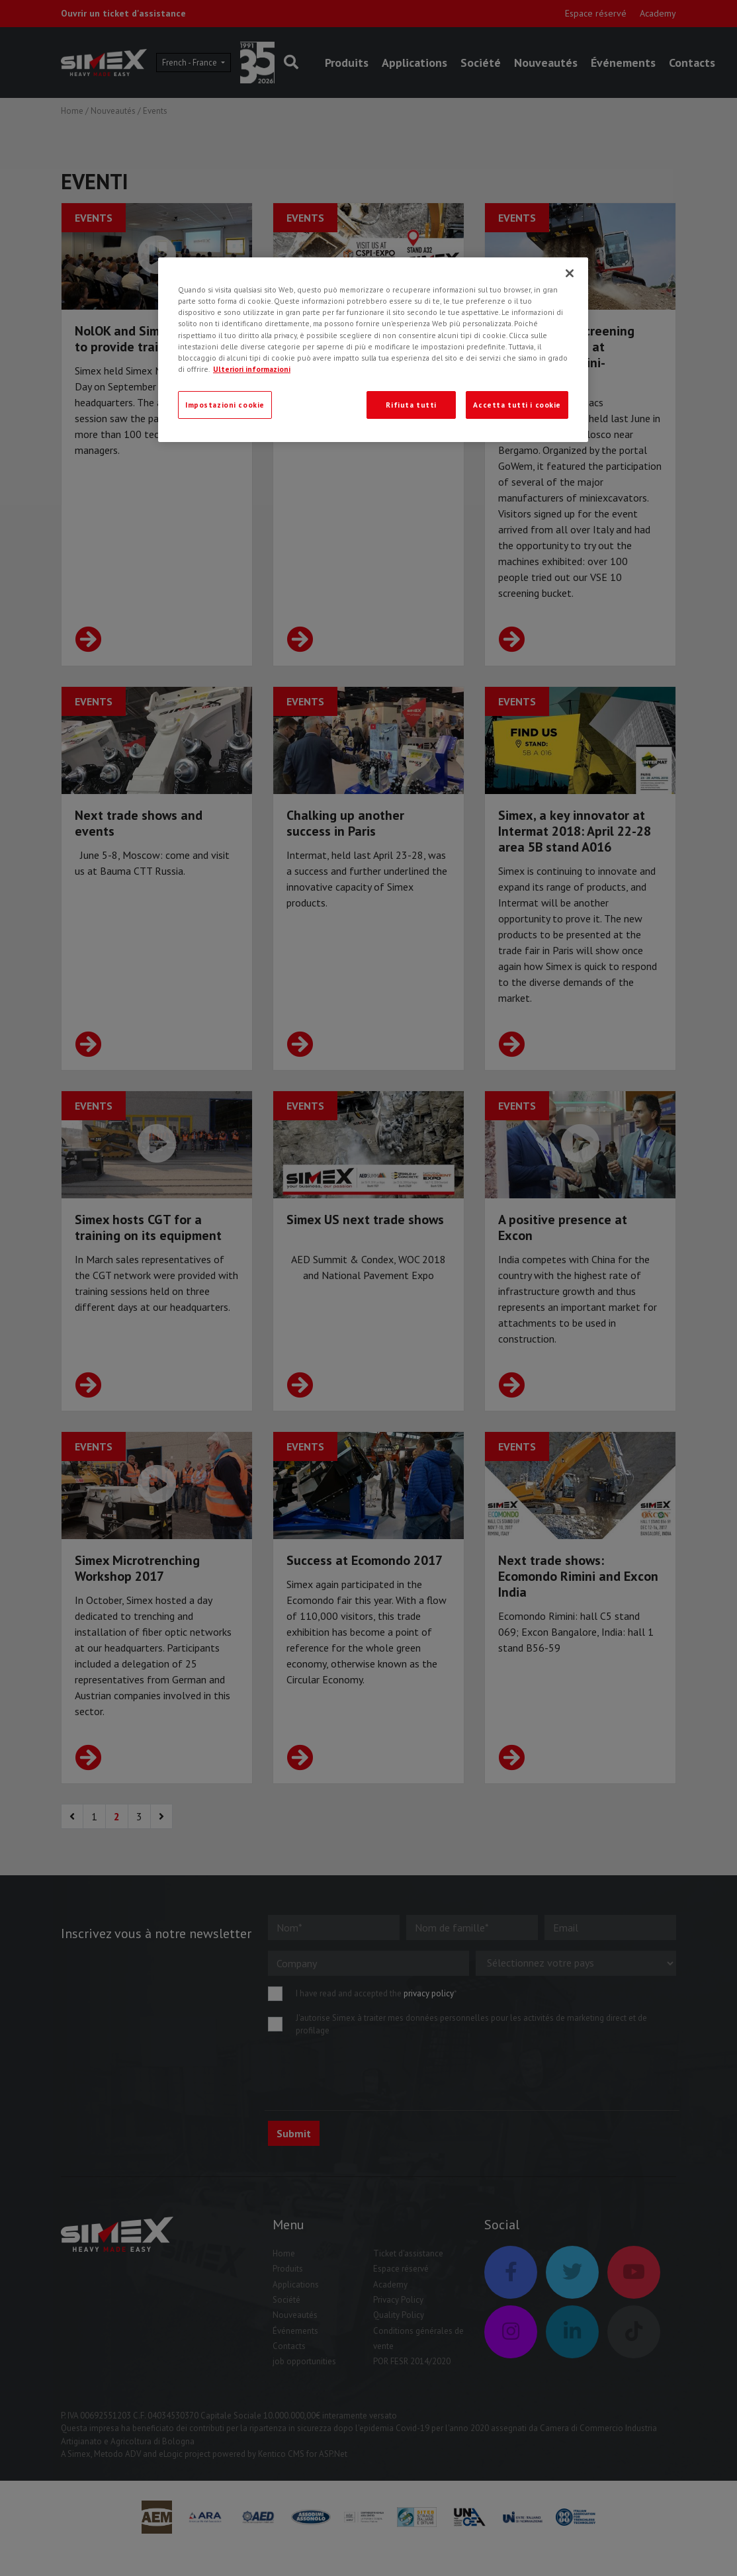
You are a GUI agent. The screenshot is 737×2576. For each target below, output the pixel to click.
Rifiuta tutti (411, 405)
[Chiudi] (569, 273)
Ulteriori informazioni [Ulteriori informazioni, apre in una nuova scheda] (251, 369)
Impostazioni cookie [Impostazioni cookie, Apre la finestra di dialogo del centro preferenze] (225, 405)
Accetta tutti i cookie (517, 405)
